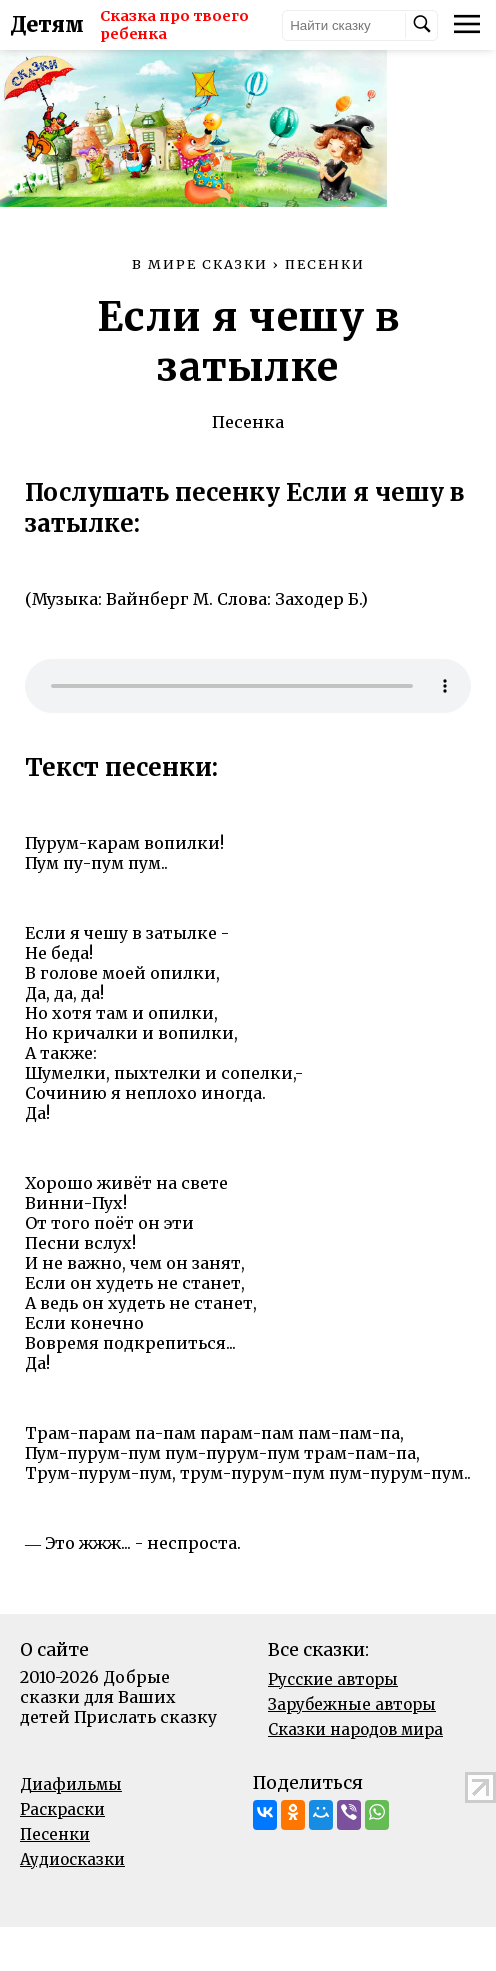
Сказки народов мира (355, 1773)
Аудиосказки (72, 1903)
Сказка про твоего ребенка (163, 25)
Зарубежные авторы (352, 1748)
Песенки (55, 1878)
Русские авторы (333, 1723)
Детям (47, 25)
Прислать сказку (145, 1761)
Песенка (248, 466)
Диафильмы (71, 1828)
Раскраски (62, 1853)
